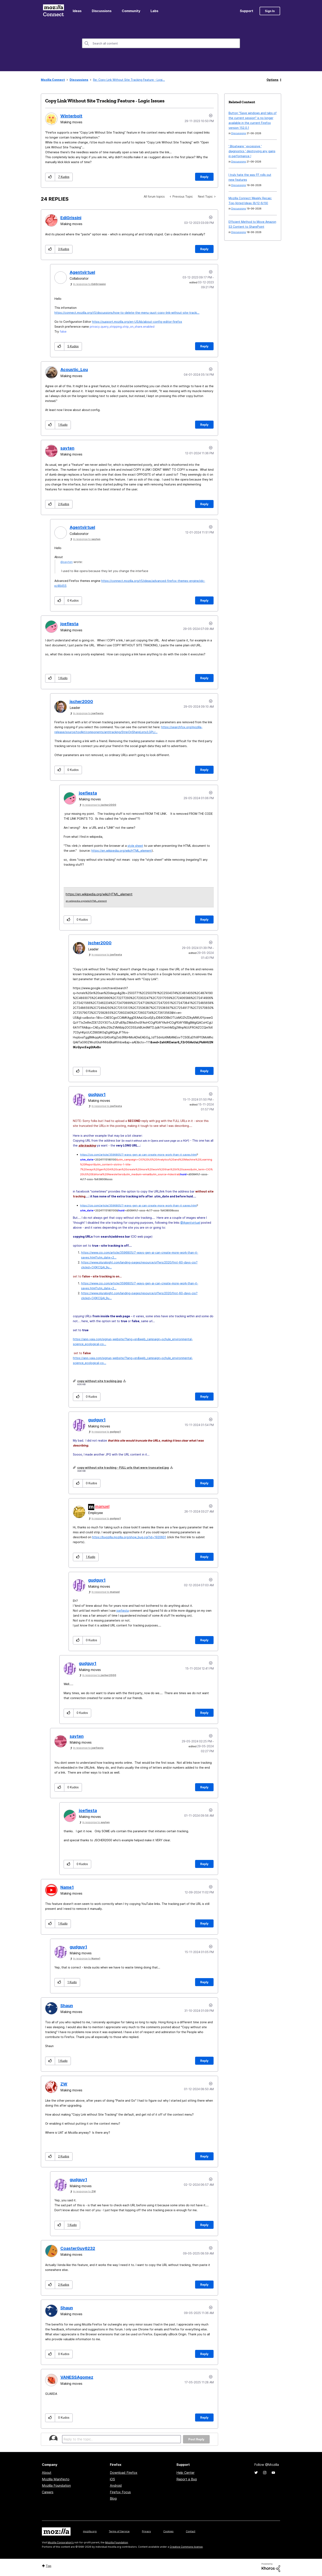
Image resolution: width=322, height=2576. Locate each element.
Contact (190, 2531)
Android (116, 2485)
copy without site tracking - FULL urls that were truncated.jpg (123, 1467)
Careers (47, 2492)
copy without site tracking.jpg (99, 1381)
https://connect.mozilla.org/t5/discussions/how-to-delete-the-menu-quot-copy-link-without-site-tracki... (126, 312)
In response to (89, 284)
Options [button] (272, 79)
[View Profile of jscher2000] (81, 701)
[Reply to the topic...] (121, 2439)
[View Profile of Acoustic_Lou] (74, 369)
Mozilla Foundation (56, 2485)
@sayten (66, 562)
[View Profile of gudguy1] (97, 1094)
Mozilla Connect (53, 11)
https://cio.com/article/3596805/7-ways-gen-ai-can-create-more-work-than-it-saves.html (138, 1154)
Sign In (270, 11)
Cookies (168, 2531)
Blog (113, 2498)
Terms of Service (119, 2531)
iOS (112, 2479)
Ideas (77, 11)
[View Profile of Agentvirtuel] (82, 272)
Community (131, 11)
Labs (154, 11)
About (46, 2473)
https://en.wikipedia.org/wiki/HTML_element (121, 850)
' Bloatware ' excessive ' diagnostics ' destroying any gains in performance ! (252, 151)
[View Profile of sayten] (67, 448)
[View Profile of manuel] (102, 1506)
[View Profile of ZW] (63, 2084)
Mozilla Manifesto (55, 2479)
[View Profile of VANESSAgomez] (76, 2377)
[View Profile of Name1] (67, 1887)
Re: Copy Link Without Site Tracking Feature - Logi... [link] (129, 79)
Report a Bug (186, 2479)
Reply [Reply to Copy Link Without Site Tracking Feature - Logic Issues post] (204, 177)
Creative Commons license (186, 2546)
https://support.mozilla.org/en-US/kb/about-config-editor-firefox (137, 321)
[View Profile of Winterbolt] (71, 115)
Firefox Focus (120, 2492)
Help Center (185, 2473)
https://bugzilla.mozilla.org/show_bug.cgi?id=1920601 (129, 1537)
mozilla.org (90, 2531)
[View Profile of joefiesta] (69, 623)
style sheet (135, 845)
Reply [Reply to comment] (204, 249)
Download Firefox (123, 2473)
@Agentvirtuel (190, 1222)
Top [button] (48, 2566)
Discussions (102, 11)
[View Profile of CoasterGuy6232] (77, 2248)
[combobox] (161, 43)
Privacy (146, 2531)
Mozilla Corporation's (61, 2542)
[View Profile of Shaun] (66, 2005)
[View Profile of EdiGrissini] (70, 217)
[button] (50, 177)
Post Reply (196, 2439)
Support (246, 11)
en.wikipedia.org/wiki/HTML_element (86, 900)
